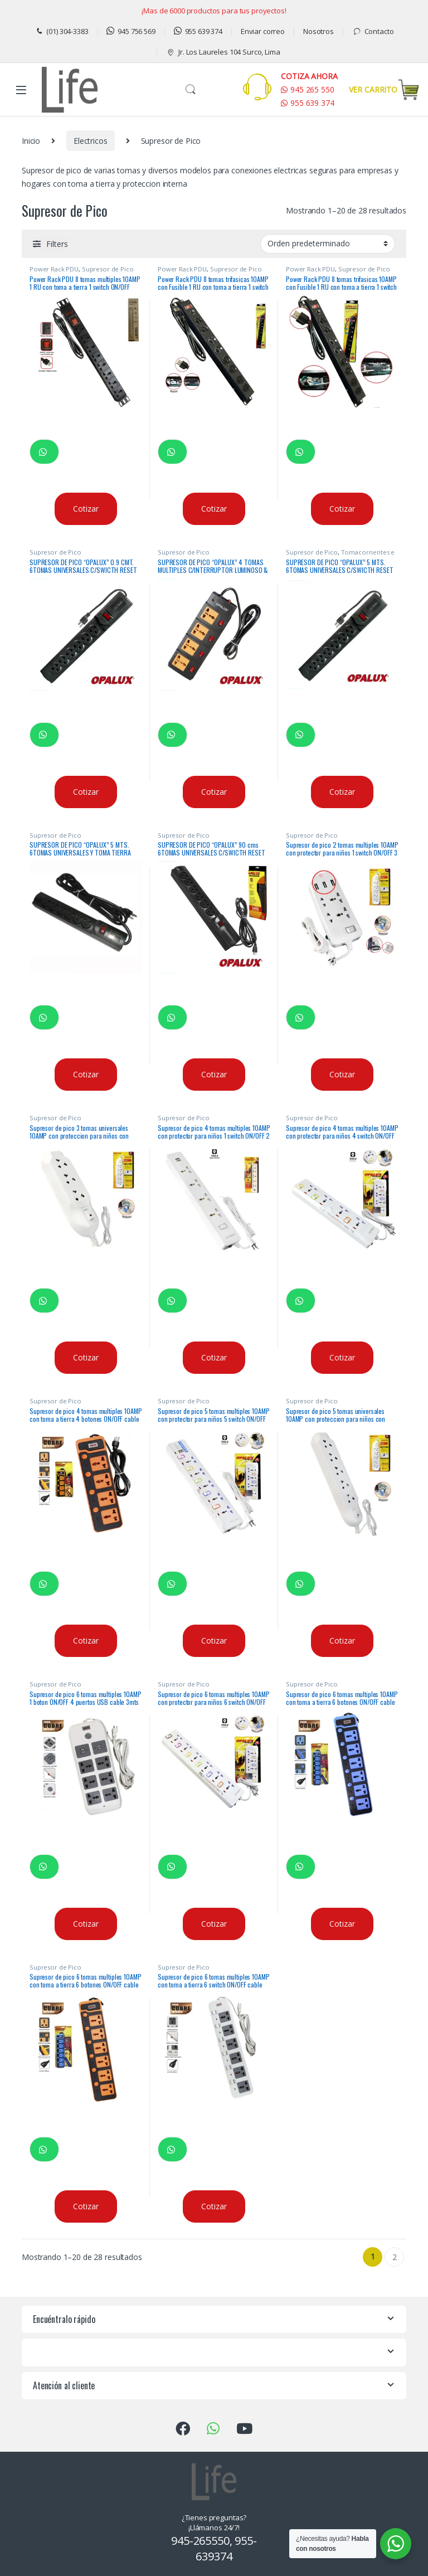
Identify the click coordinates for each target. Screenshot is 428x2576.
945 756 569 (130, 31)
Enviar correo (263, 31)
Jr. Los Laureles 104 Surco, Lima (223, 52)
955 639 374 (198, 31)
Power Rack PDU (54, 269)
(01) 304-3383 (62, 31)
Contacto (373, 31)
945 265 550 (307, 89)
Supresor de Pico (108, 269)
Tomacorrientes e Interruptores (340, 555)
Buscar (190, 90)
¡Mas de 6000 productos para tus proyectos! (214, 11)
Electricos (91, 140)
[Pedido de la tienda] (327, 243)
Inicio (31, 140)
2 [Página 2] (394, 2257)
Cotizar (85, 508)
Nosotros (318, 31)
